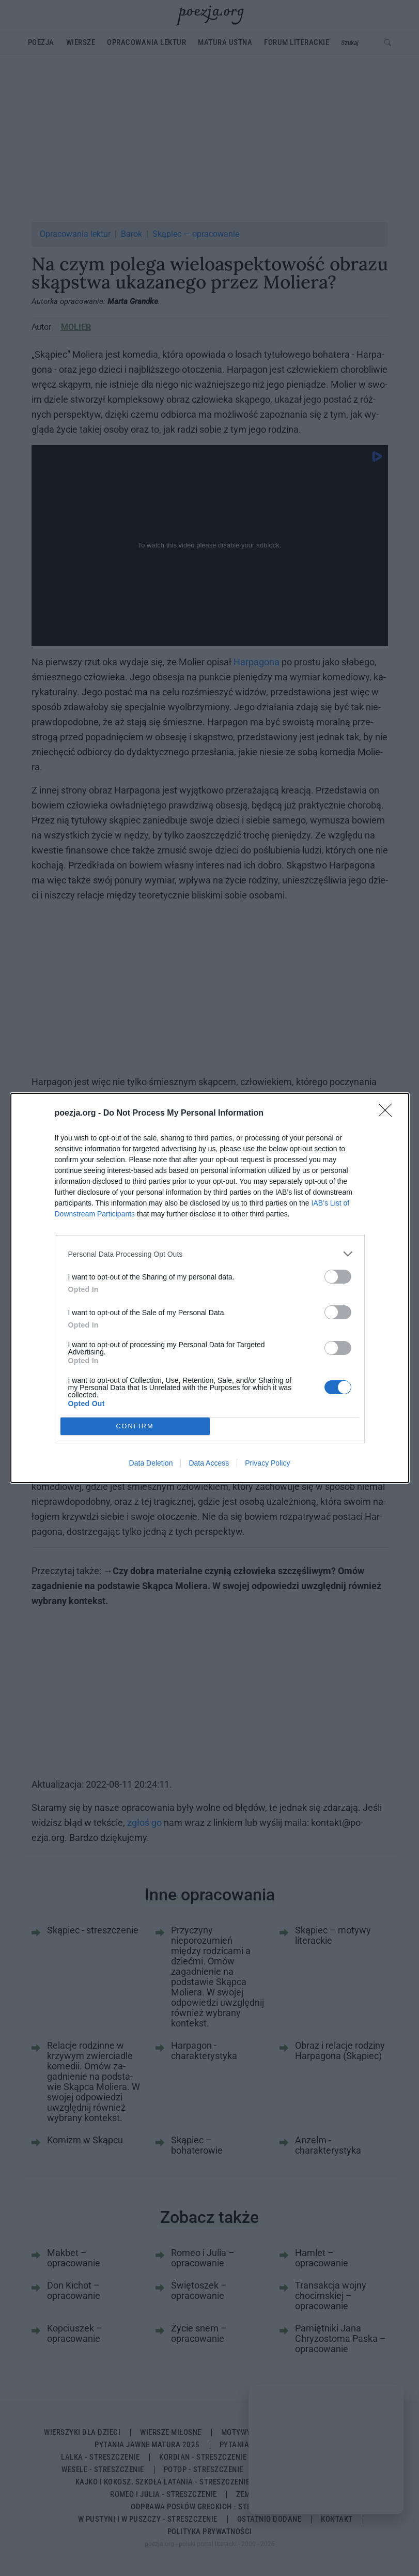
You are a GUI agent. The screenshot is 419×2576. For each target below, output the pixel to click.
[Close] (388, 1113)
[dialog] (210, 1288)
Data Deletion (151, 1463)
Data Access (209, 1463)
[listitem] (209, 1253)
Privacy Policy (267, 1463)
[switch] (337, 1277)
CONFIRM (135, 1426)
